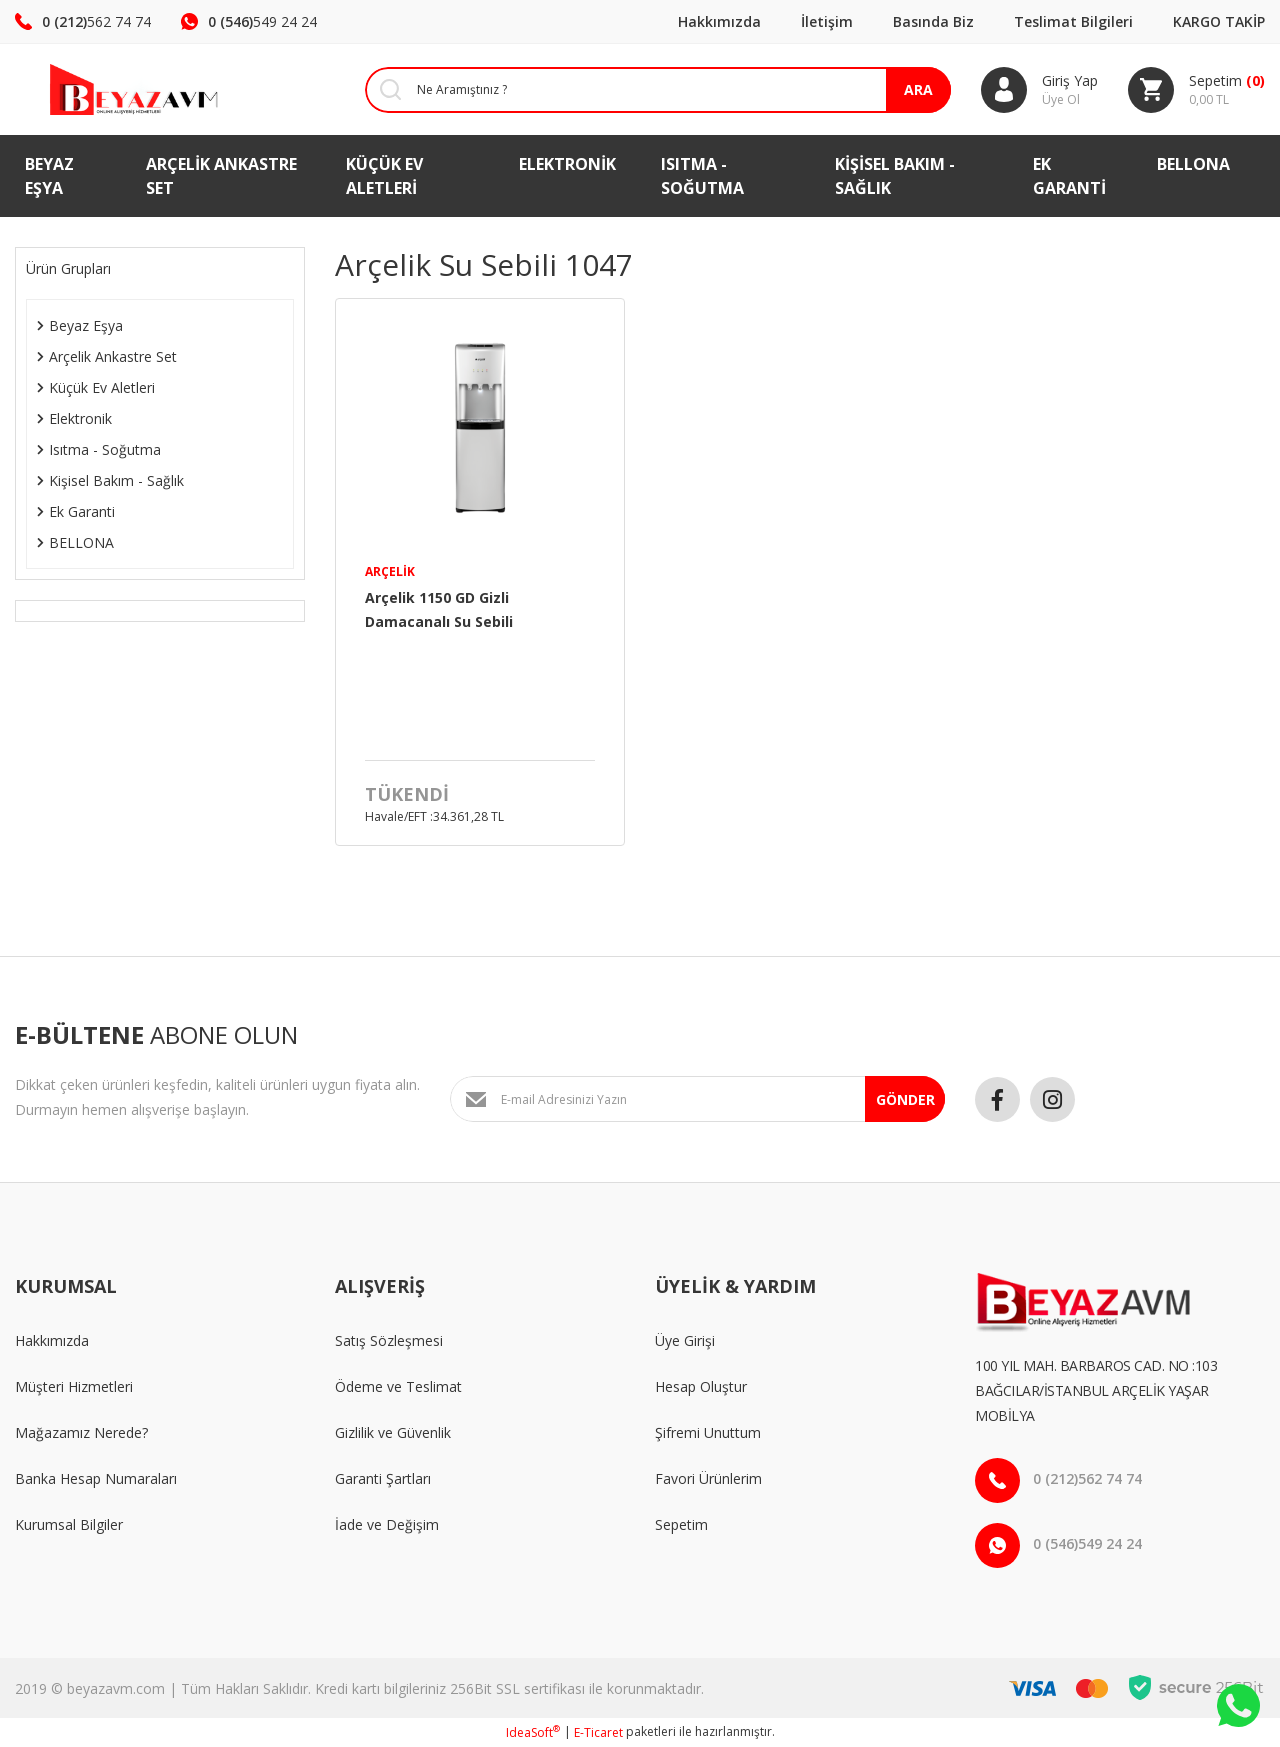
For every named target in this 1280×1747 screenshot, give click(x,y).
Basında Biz (933, 21)
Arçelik (390, 571)
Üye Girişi (685, 1340)
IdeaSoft (533, 1732)
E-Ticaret (598, 1732)
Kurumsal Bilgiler (69, 1524)
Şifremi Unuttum (708, 1432)
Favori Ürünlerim (708, 1478)
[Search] (643, 90)
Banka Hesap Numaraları (96, 1478)
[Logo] (106, 89)
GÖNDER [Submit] (905, 1099)
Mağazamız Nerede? (81, 1432)
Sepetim (681, 1524)
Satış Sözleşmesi (389, 1340)
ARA (918, 89)
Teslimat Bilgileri (1073, 21)
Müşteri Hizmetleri (74, 1386)
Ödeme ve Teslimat (398, 1386)
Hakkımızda (719, 21)
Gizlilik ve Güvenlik (393, 1432)
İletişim (827, 21)
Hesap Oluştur (701, 1386)
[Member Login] (1039, 90)
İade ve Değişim (387, 1524)
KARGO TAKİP (1219, 21)
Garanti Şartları (383, 1478)
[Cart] (1196, 90)
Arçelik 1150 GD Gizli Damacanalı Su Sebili (439, 609)
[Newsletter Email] (697, 1099)
